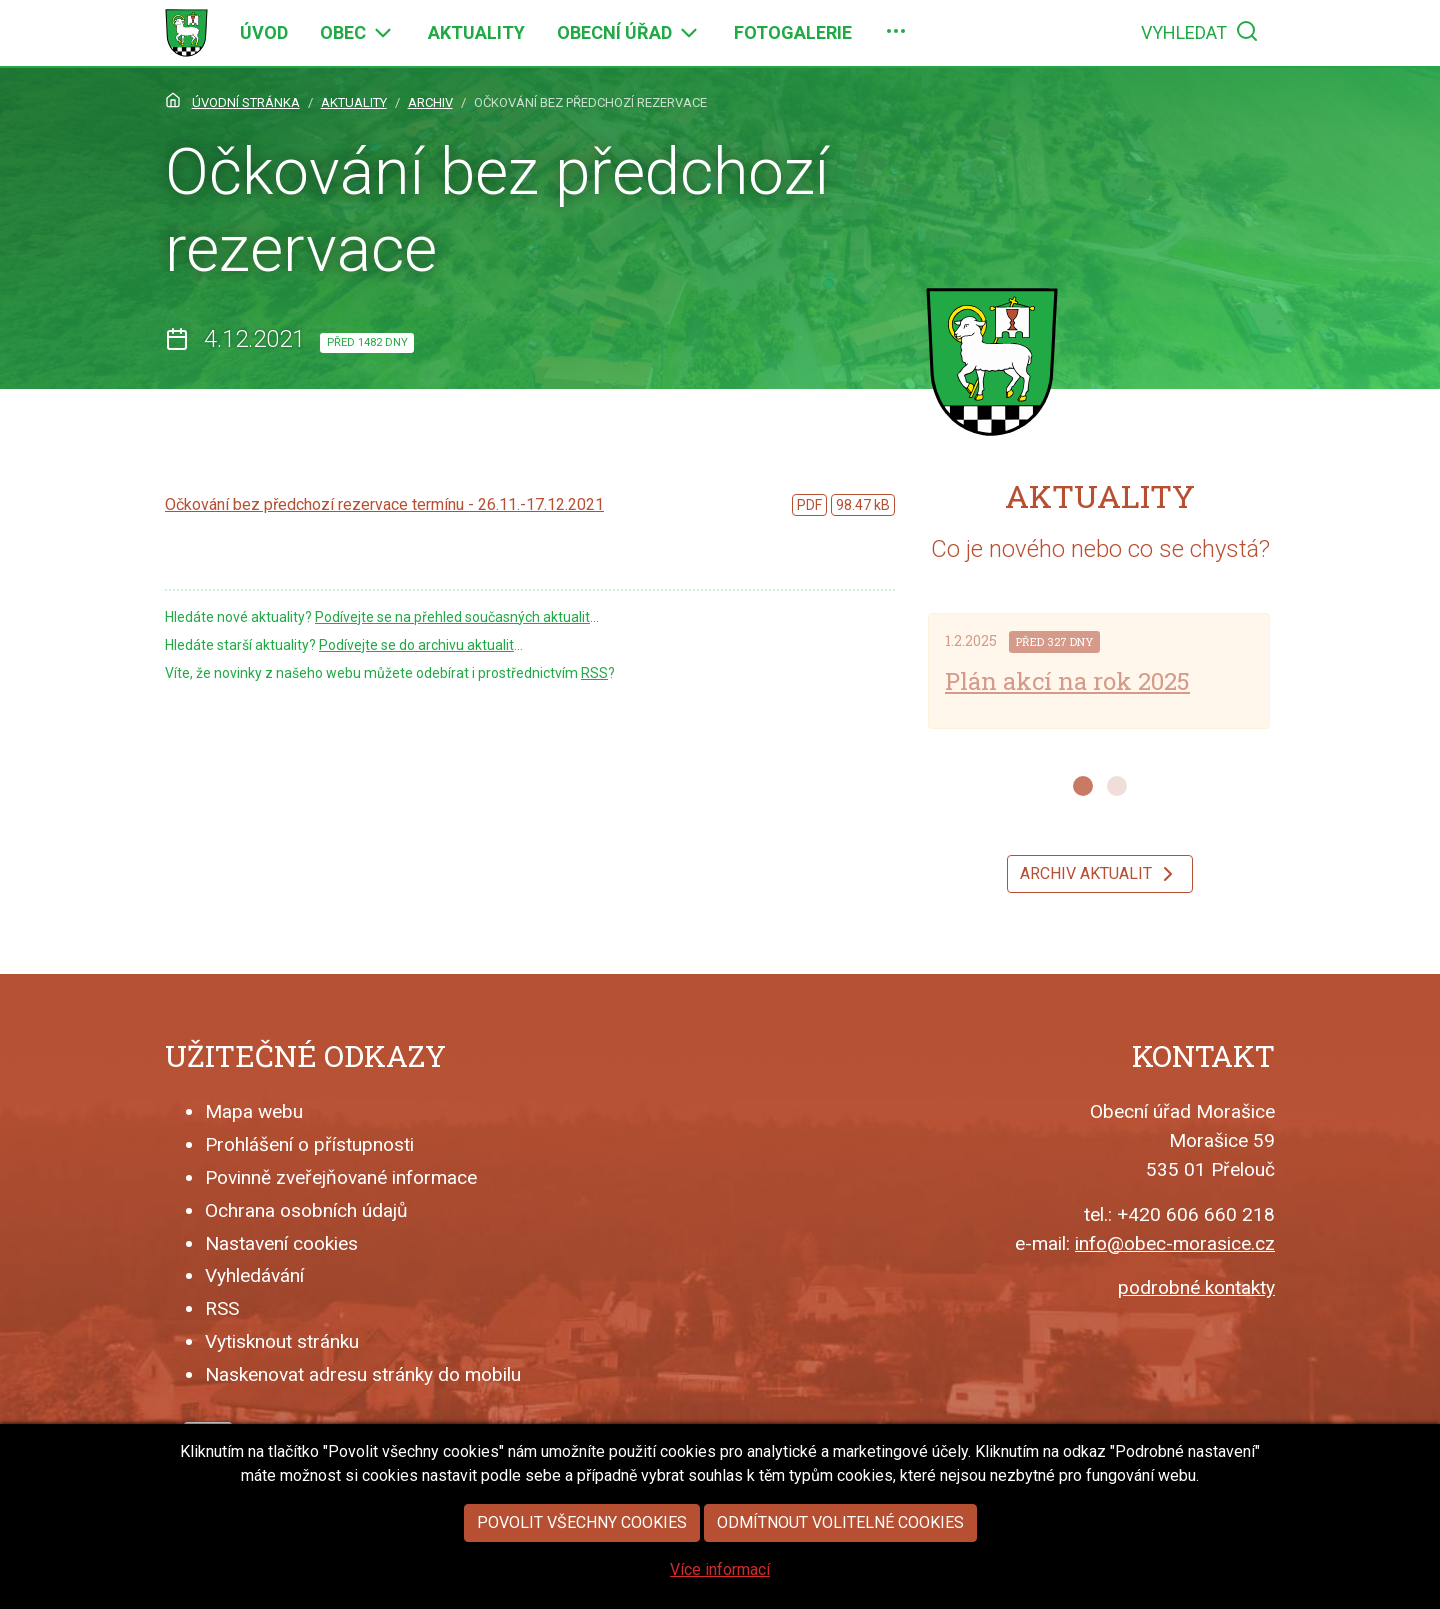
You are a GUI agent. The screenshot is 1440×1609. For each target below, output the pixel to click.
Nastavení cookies (281, 1243)
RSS (594, 673)
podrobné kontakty (1196, 1287)
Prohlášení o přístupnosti (309, 1144)
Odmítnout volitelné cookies (840, 1547)
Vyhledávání (254, 1275)
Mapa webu (254, 1111)
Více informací (720, 1594)
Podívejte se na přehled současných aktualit (452, 617)
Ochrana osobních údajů (306, 1210)
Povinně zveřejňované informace (341, 1177)
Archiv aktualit (1100, 874)
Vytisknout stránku (282, 1341)
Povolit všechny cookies (582, 1547)
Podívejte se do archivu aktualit (416, 645)
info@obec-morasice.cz (1175, 1243)
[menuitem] (264, 33)
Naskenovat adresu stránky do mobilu (363, 1374)
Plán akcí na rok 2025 (1067, 681)
